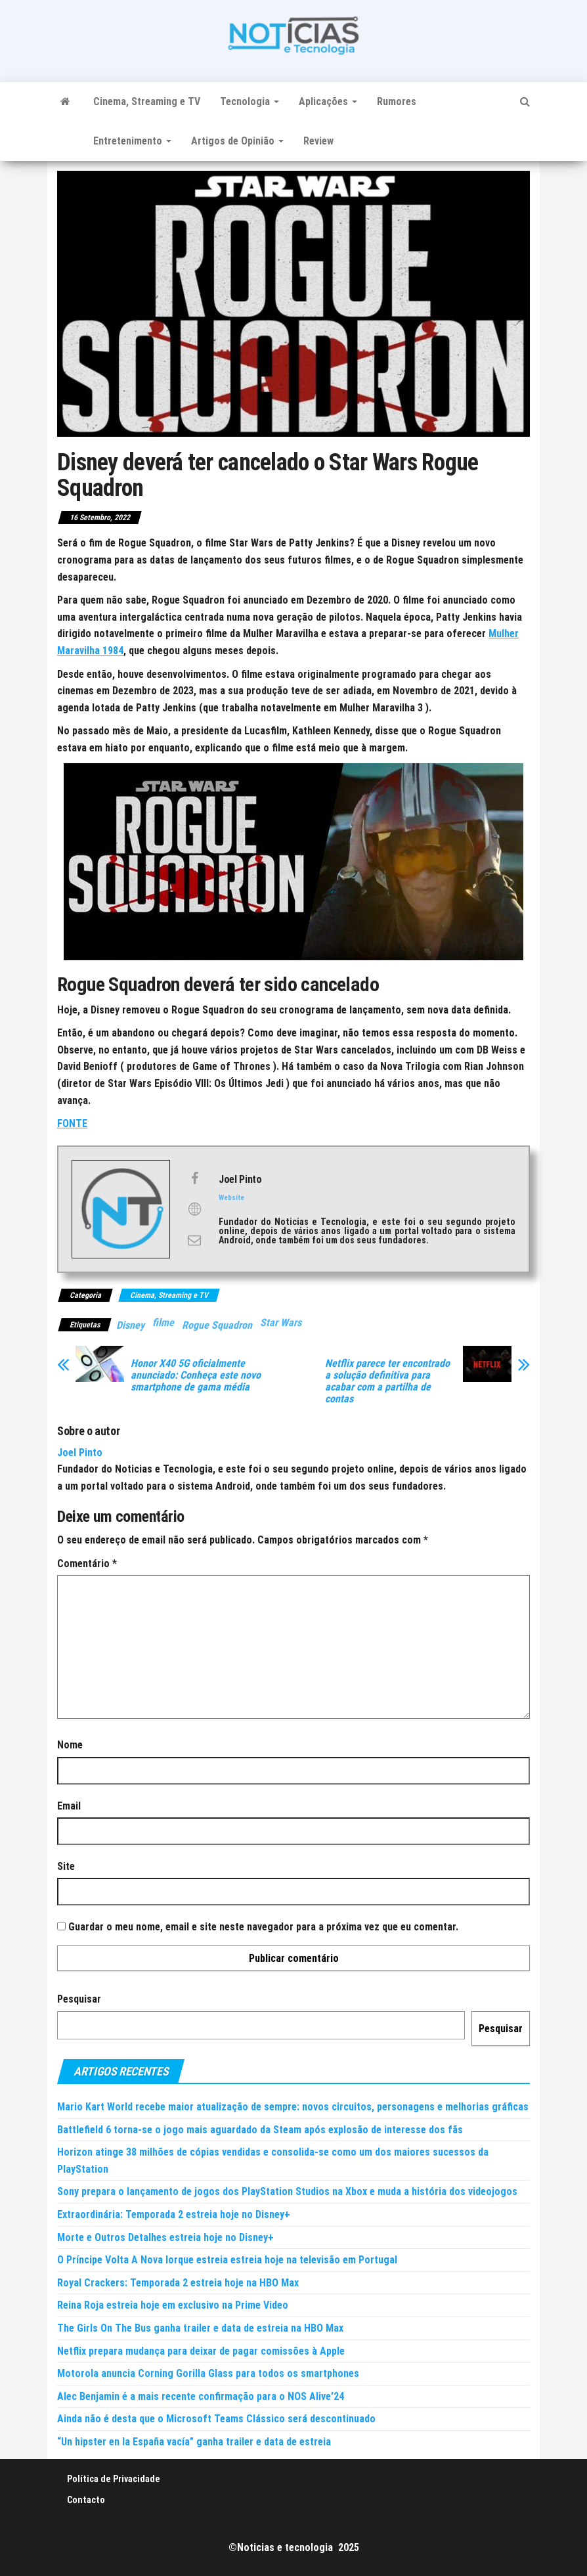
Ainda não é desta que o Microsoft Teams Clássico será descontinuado (216, 2418)
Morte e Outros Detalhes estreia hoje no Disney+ (165, 2237)
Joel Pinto (79, 1452)
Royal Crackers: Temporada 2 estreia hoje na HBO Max (178, 2282)
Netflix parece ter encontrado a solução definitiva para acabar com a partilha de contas (387, 1381)
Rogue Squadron (217, 1325)
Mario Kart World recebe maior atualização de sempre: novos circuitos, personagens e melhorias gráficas (293, 2106)
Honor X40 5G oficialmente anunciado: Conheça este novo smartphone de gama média (196, 1375)
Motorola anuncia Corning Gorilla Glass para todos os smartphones (208, 2373)
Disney (130, 1325)
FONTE (72, 1123)
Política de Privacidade (113, 2479)
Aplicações (328, 101)
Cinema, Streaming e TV (146, 101)
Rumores (396, 101)
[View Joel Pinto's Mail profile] (194, 1240)
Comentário (87, 1563)
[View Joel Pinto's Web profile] (194, 1209)
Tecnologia (249, 101)
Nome (70, 1745)
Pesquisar (79, 1999)
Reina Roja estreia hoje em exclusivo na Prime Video (172, 2305)
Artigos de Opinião (237, 141)
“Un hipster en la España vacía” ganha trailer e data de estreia (194, 2441)
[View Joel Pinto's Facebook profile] (194, 1178)
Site (66, 1866)
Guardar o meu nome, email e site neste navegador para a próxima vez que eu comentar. (263, 1927)
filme (163, 1322)
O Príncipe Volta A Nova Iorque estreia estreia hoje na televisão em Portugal (227, 2260)
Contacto (86, 2500)
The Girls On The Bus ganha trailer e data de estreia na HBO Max (200, 2328)
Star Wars (280, 1322)
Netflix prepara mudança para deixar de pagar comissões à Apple (201, 2351)
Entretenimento (132, 141)
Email (69, 1806)
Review (318, 141)
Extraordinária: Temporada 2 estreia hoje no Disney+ (173, 2214)
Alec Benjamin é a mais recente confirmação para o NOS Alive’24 (200, 2396)
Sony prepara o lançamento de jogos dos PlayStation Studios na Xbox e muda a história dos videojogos (287, 2191)
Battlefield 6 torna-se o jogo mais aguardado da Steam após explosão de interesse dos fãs (260, 2129)
